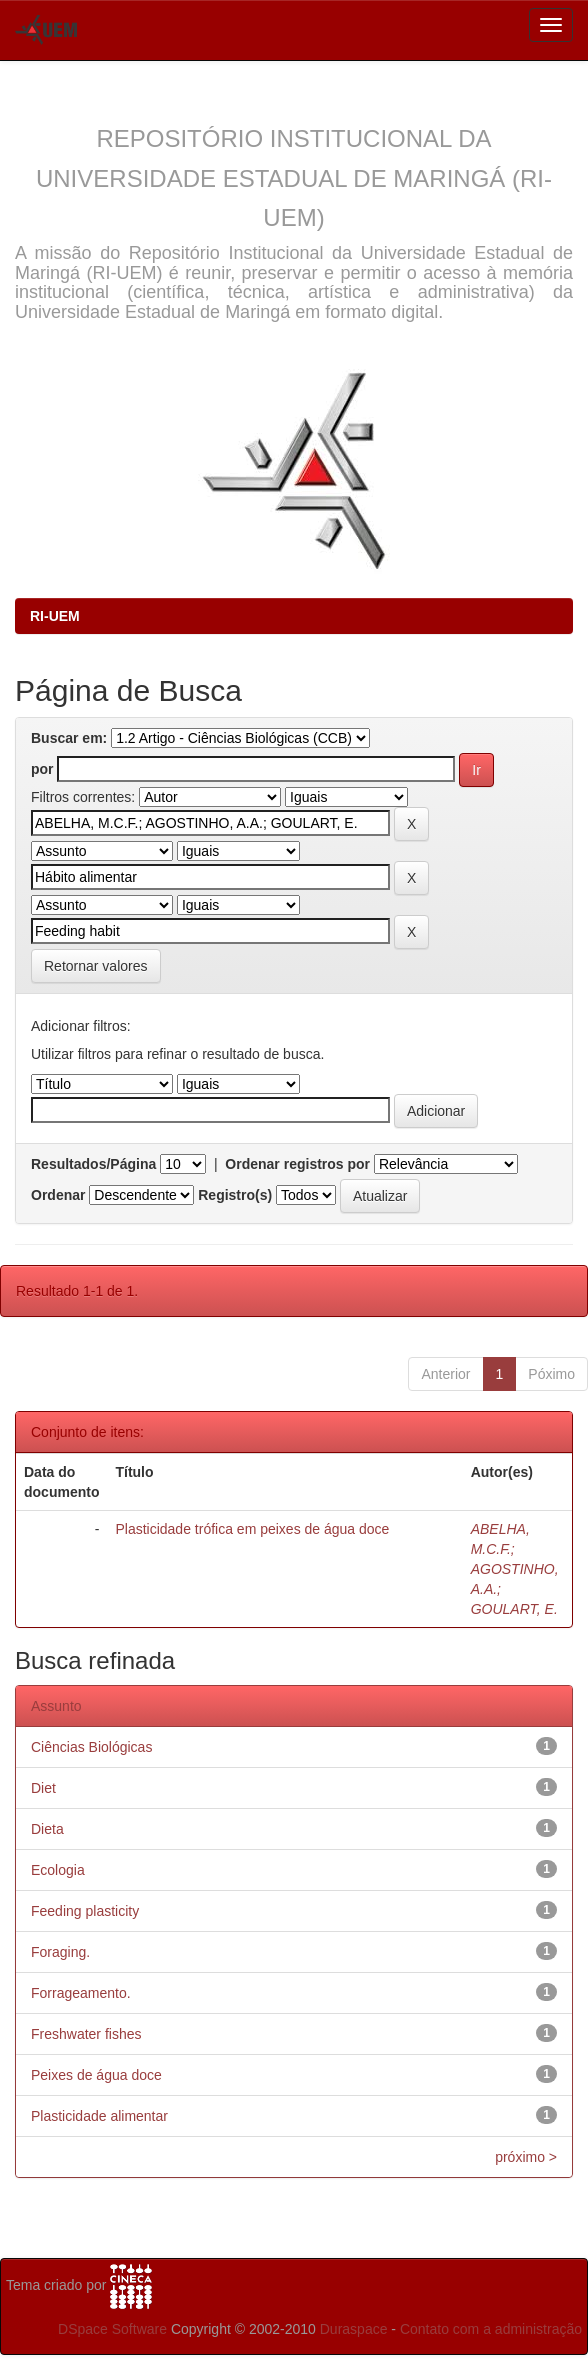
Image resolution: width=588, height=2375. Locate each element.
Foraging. (60, 1952)
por (42, 769)
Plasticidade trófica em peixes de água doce (252, 1529)
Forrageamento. (81, 1993)
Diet (43, 1788)
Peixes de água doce (96, 2075)
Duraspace (354, 2329)
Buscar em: (69, 738)
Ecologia (58, 1870)
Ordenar (58, 1195)
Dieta (47, 1829)
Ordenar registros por (297, 1164)
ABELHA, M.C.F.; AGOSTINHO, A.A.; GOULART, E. (515, 1569)
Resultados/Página (93, 1164)
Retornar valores (96, 966)
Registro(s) (235, 1195)
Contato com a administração (491, 2329)
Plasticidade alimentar (99, 2116)
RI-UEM (55, 616)
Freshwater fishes (86, 2034)
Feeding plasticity (85, 1911)
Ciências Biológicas (91, 1747)
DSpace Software (112, 2329)
